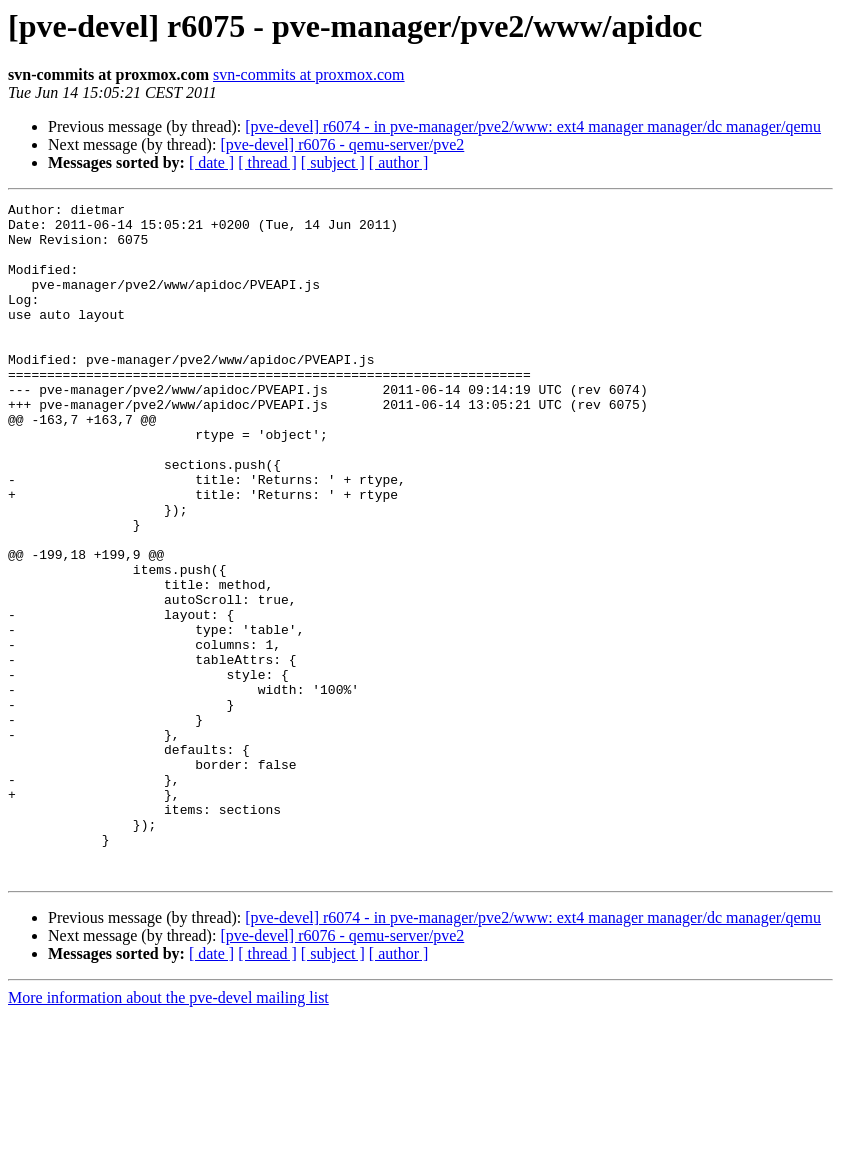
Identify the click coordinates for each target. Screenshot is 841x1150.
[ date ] (211, 162)
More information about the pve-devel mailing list (168, 1132)
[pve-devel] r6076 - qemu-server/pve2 (342, 144)
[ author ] (399, 162)
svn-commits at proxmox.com (309, 74)
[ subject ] (333, 162)
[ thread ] (267, 162)
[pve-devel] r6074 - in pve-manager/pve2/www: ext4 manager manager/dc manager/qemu (533, 126)
